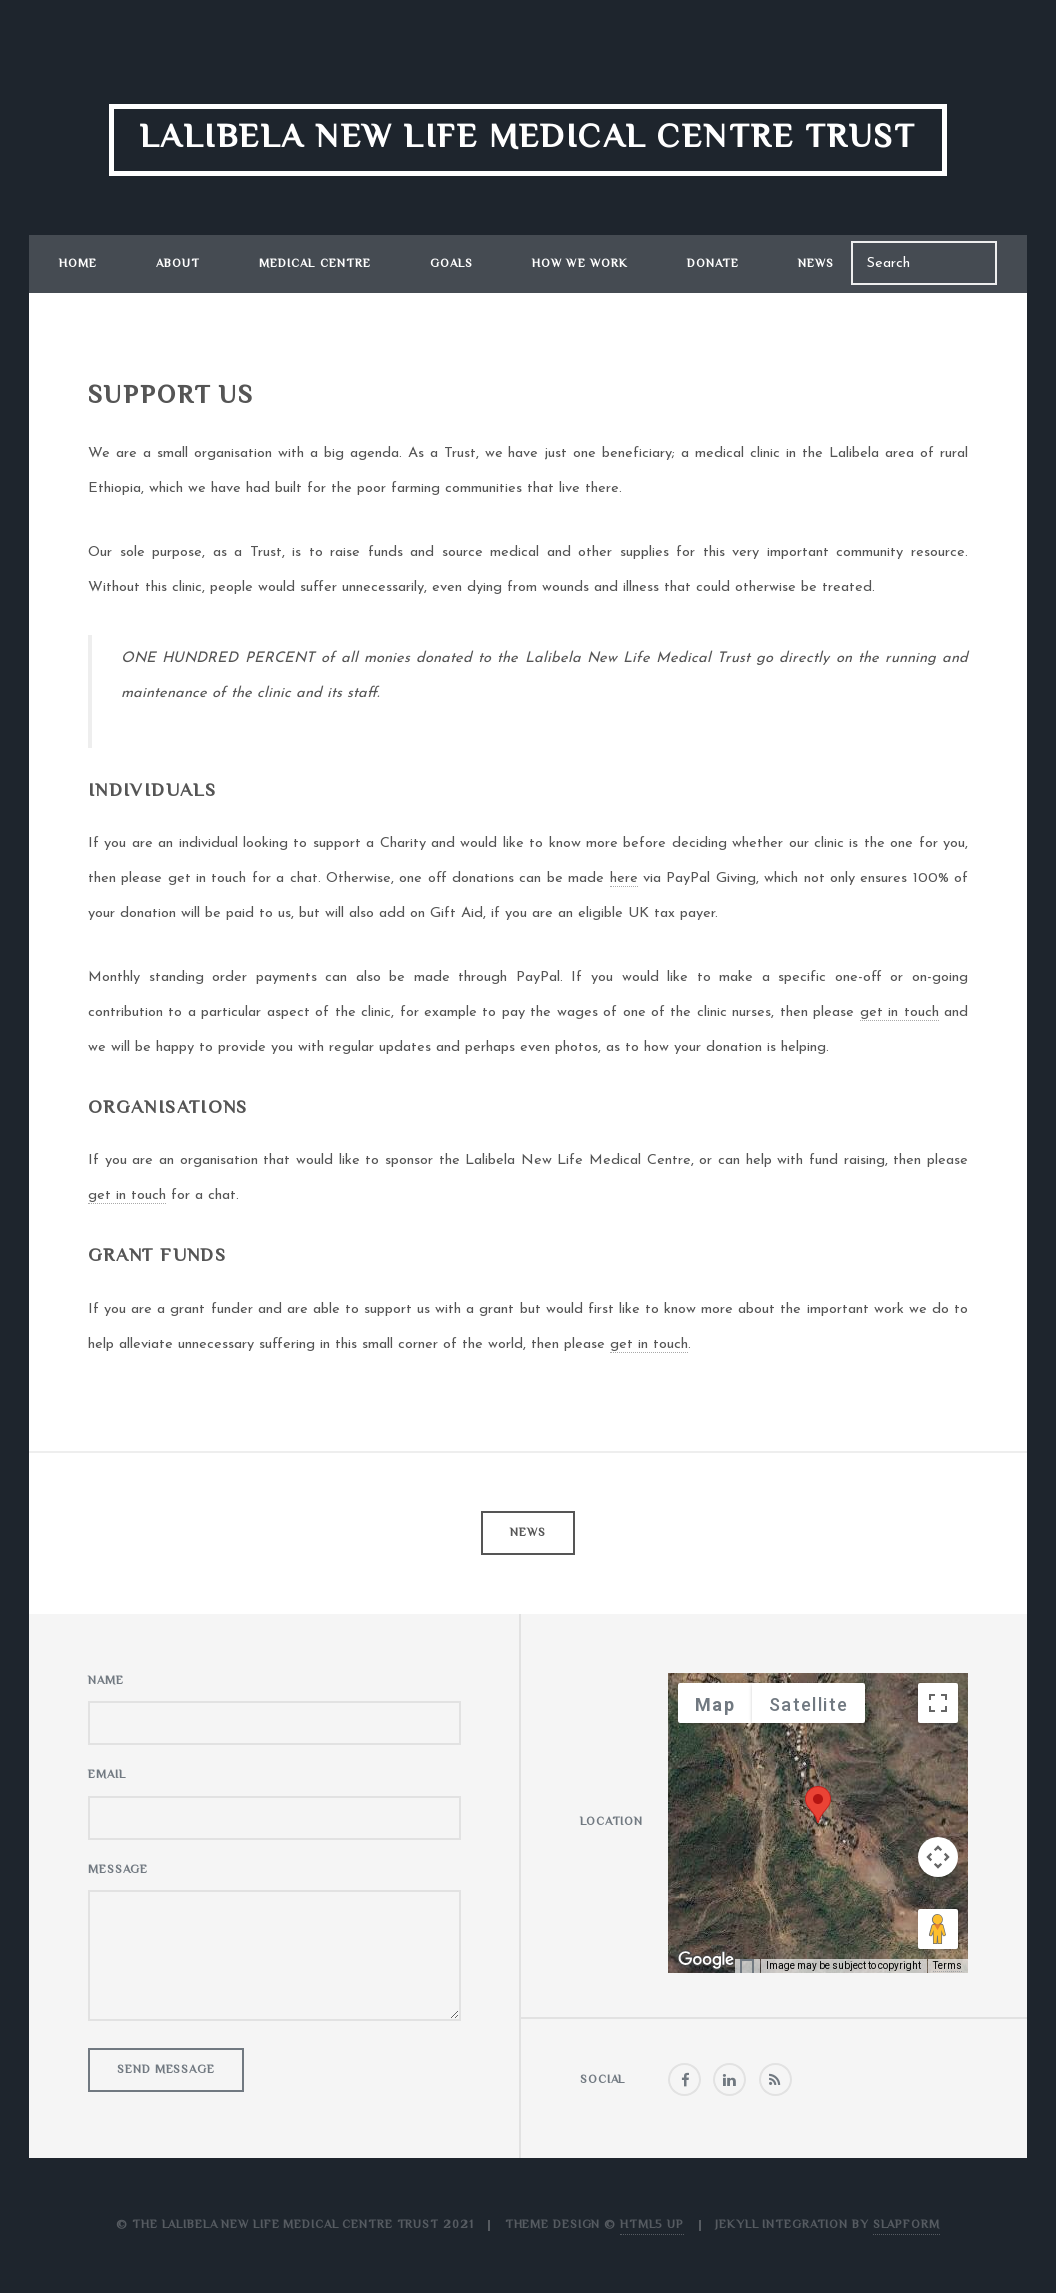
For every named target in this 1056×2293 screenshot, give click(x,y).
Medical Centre (315, 264)
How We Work (580, 264)
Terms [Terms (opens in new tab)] (947, 1965)
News (816, 264)
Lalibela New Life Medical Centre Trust (528, 139)
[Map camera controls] (938, 1857)
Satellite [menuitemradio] (808, 1704)
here (624, 878)
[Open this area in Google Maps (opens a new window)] (706, 1960)
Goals (452, 264)
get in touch (899, 1012)
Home (78, 264)
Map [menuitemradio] (715, 1704)
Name (106, 1681)
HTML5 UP (652, 2225)
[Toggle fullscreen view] (938, 1703)
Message (118, 1870)
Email (106, 1775)
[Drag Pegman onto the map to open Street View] (938, 1929)
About (178, 264)
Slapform (906, 2225)
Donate (713, 264)
